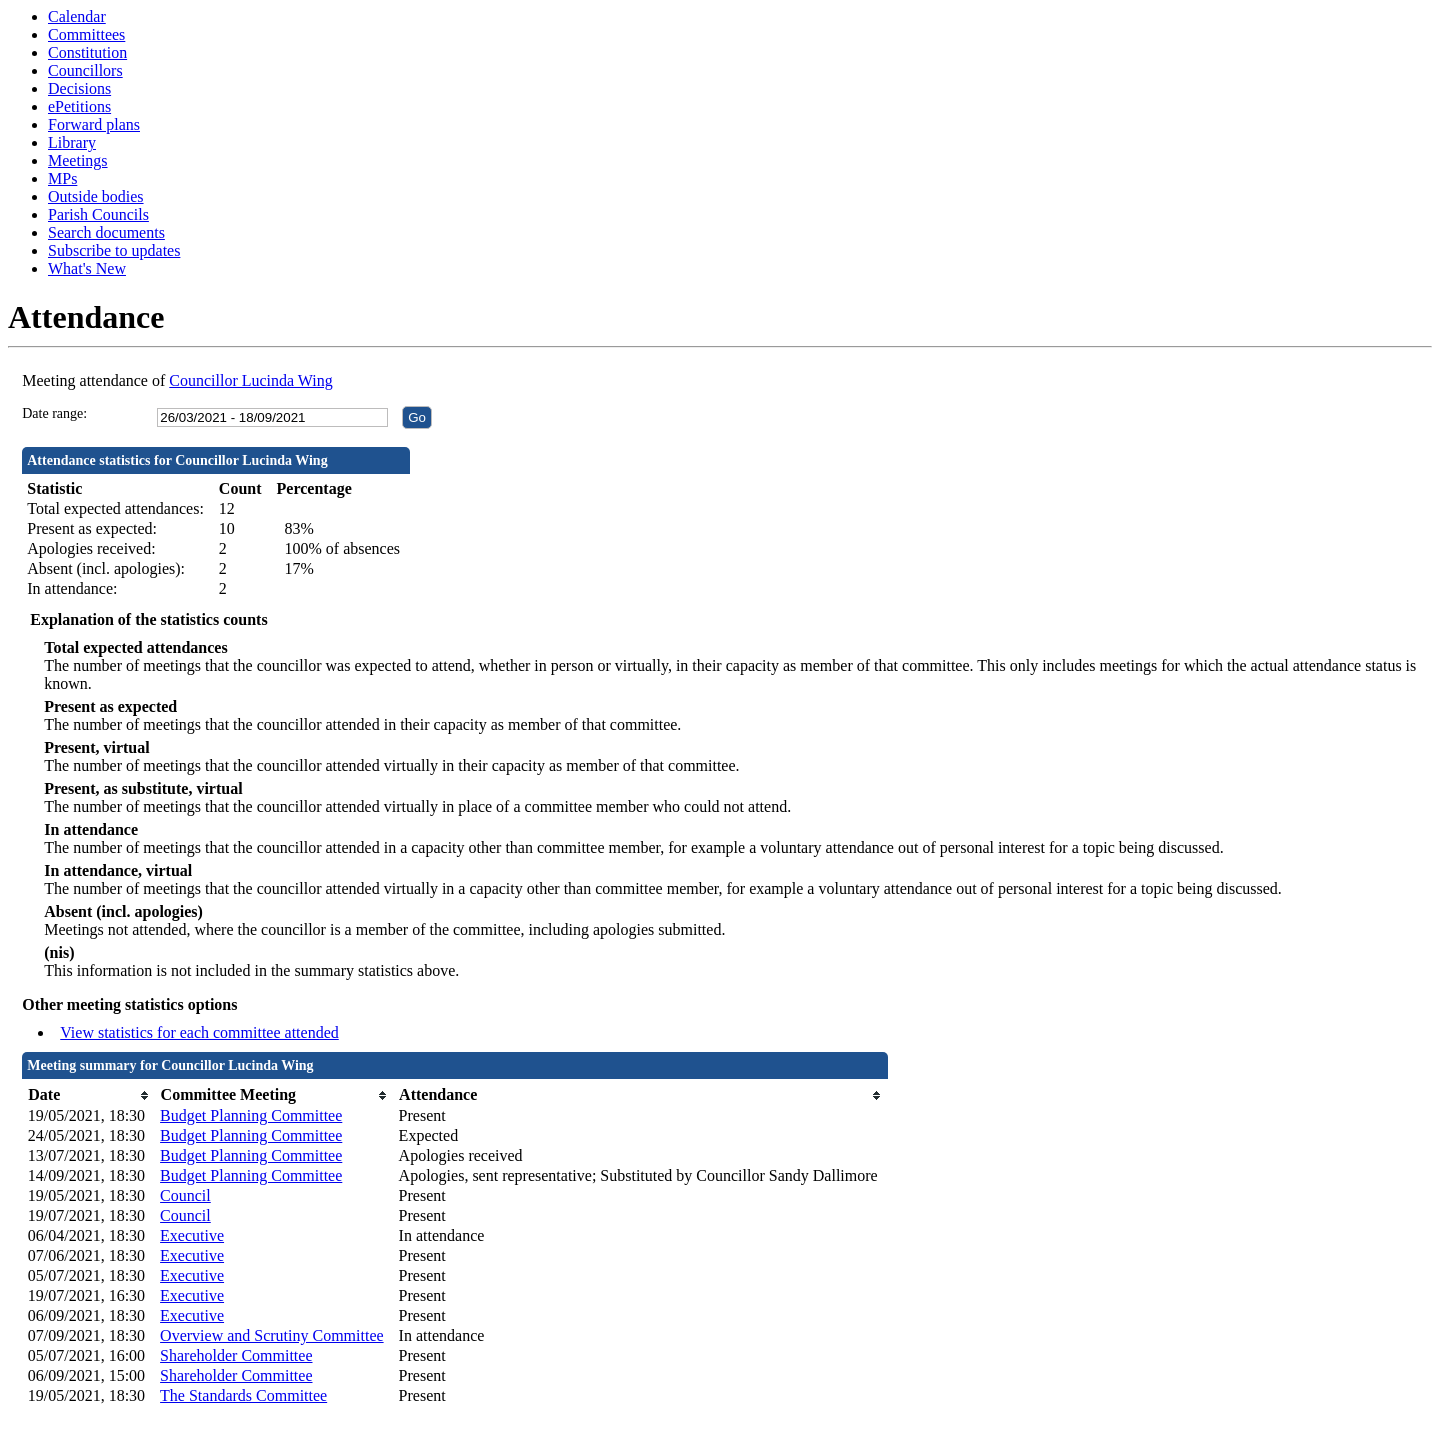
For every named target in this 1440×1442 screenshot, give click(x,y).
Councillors (85, 70)
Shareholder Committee (236, 1355)
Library (72, 142)
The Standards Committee (243, 1395)
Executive (192, 1235)
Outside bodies (96, 196)
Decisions (79, 88)
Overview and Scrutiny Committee (272, 1335)
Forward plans (94, 124)
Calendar (77, 16)
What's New (87, 268)
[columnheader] (89, 1095)
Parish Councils (98, 214)
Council (185, 1195)
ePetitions (79, 106)
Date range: (54, 413)
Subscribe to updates (114, 250)
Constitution (87, 52)
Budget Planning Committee (251, 1115)
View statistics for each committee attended (199, 1032)
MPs (62, 178)
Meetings (78, 160)
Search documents (106, 232)
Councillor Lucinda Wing (250, 380)
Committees (86, 34)
